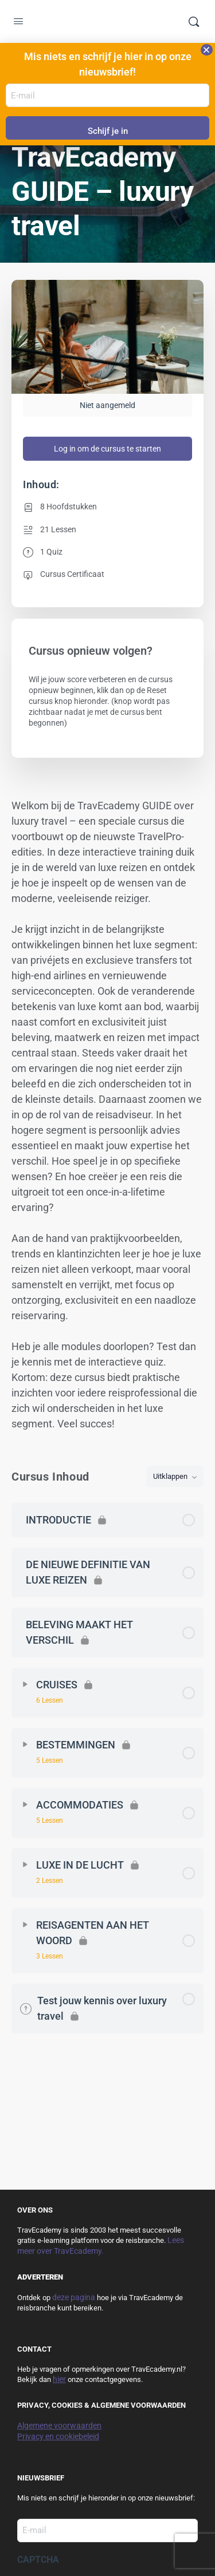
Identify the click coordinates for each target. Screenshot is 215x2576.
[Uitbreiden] (25, 1684)
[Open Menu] (18, 23)
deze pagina (73, 2297)
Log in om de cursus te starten (107, 448)
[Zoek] (194, 21)
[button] (207, 50)
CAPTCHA (38, 2559)
